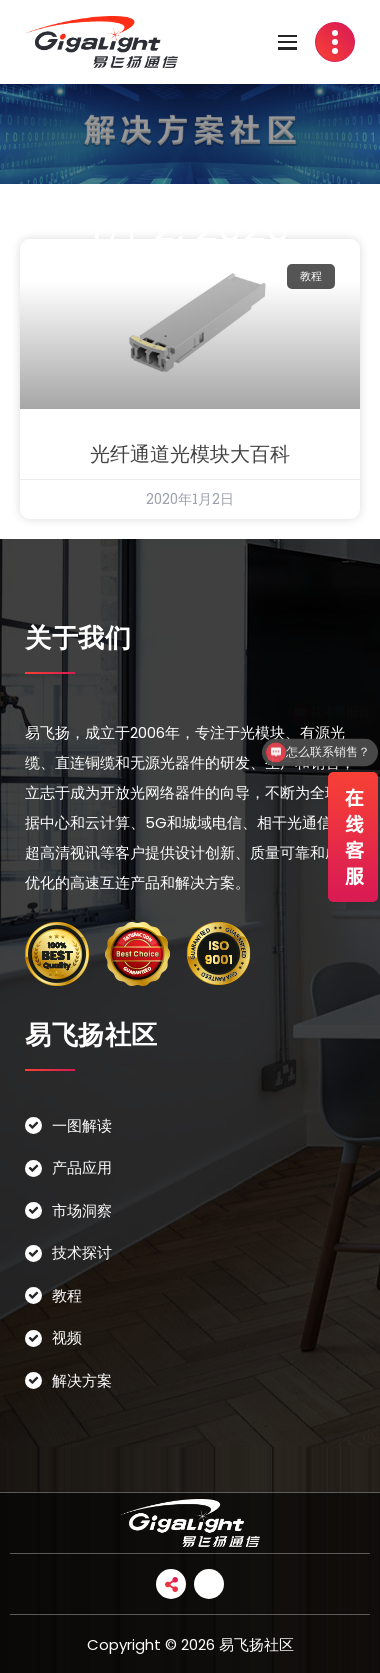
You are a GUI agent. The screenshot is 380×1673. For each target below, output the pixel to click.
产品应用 (82, 1167)
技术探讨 (82, 1252)
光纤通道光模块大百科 (190, 454)
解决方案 (82, 1380)
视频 (67, 1337)
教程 (67, 1295)
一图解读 (82, 1125)
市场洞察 (82, 1210)
